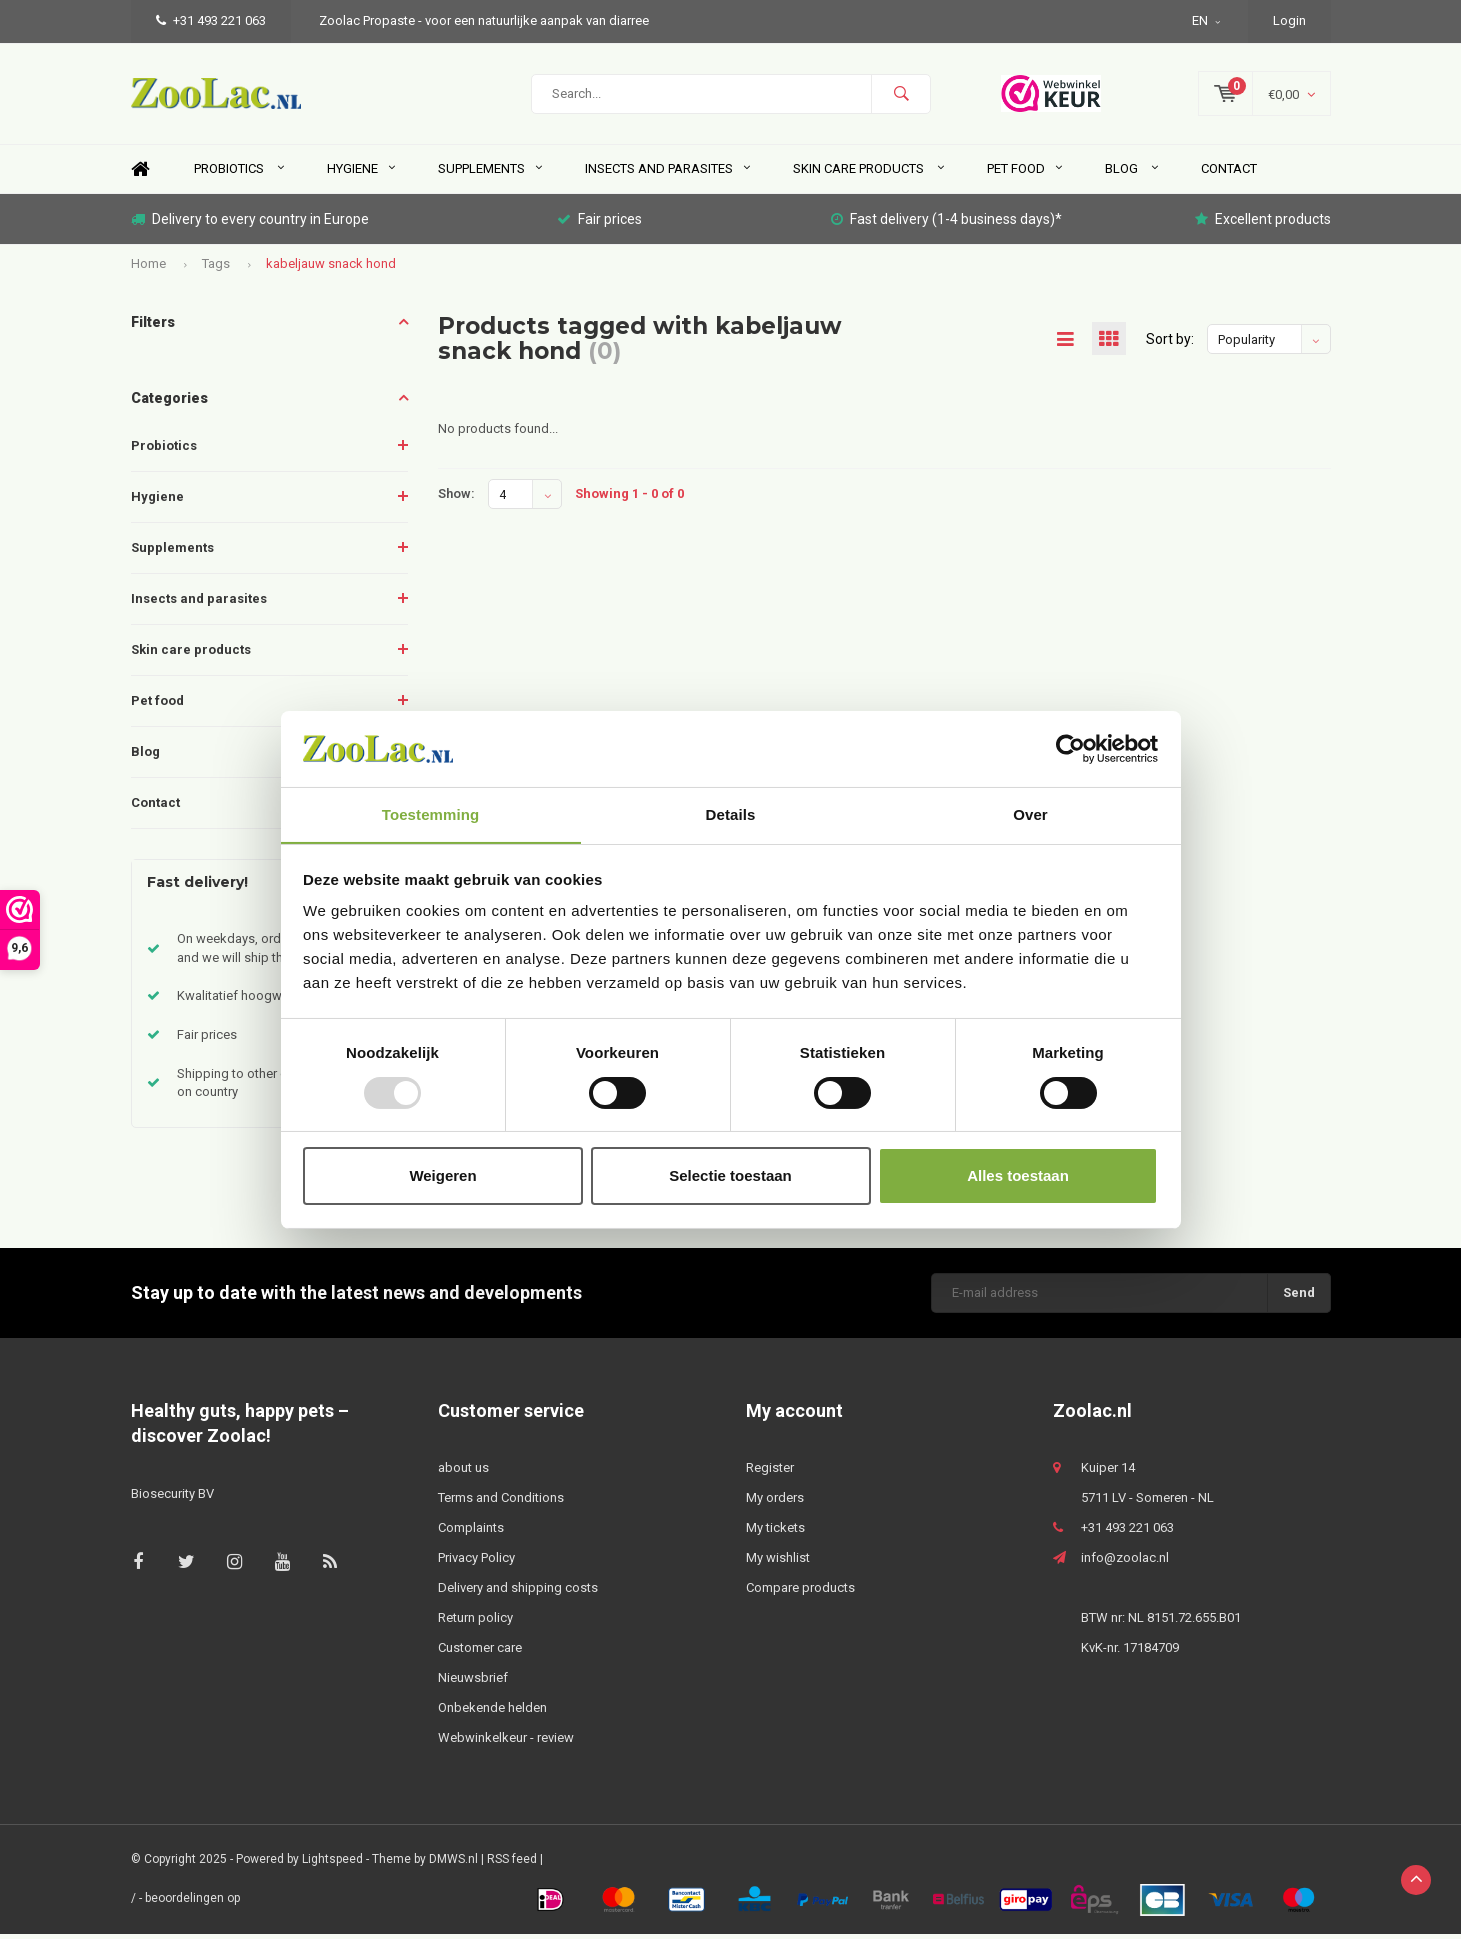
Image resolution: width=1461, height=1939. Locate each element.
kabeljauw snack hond (331, 268)
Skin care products (868, 173)
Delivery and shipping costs (518, 1592)
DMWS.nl (453, 1864)
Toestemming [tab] (431, 814)
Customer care (480, 1652)
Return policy (475, 1622)
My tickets (775, 1532)
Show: (456, 498)
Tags (216, 268)
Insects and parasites (667, 173)
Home (141, 174)
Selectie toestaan (730, 1176)
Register (770, 1472)
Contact (1229, 173)
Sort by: (1170, 344)
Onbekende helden (492, 1712)
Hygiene (361, 173)
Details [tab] (731, 814)
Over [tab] (1030, 814)
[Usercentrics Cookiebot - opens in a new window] (1070, 748)
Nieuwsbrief (473, 1682)
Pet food (1024, 173)
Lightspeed (332, 1864)
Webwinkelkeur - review (506, 1742)
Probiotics (239, 173)
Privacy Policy (476, 1562)
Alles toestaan (1018, 1176)
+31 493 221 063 (211, 20)
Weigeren (442, 1176)
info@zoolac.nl (1125, 1562)
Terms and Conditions (501, 1502)
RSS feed (512, 1864)
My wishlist (778, 1562)
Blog (1131, 173)
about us (463, 1472)
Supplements (490, 173)
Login (1289, 20)
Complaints (471, 1532)
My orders (775, 1502)
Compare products (800, 1592)
